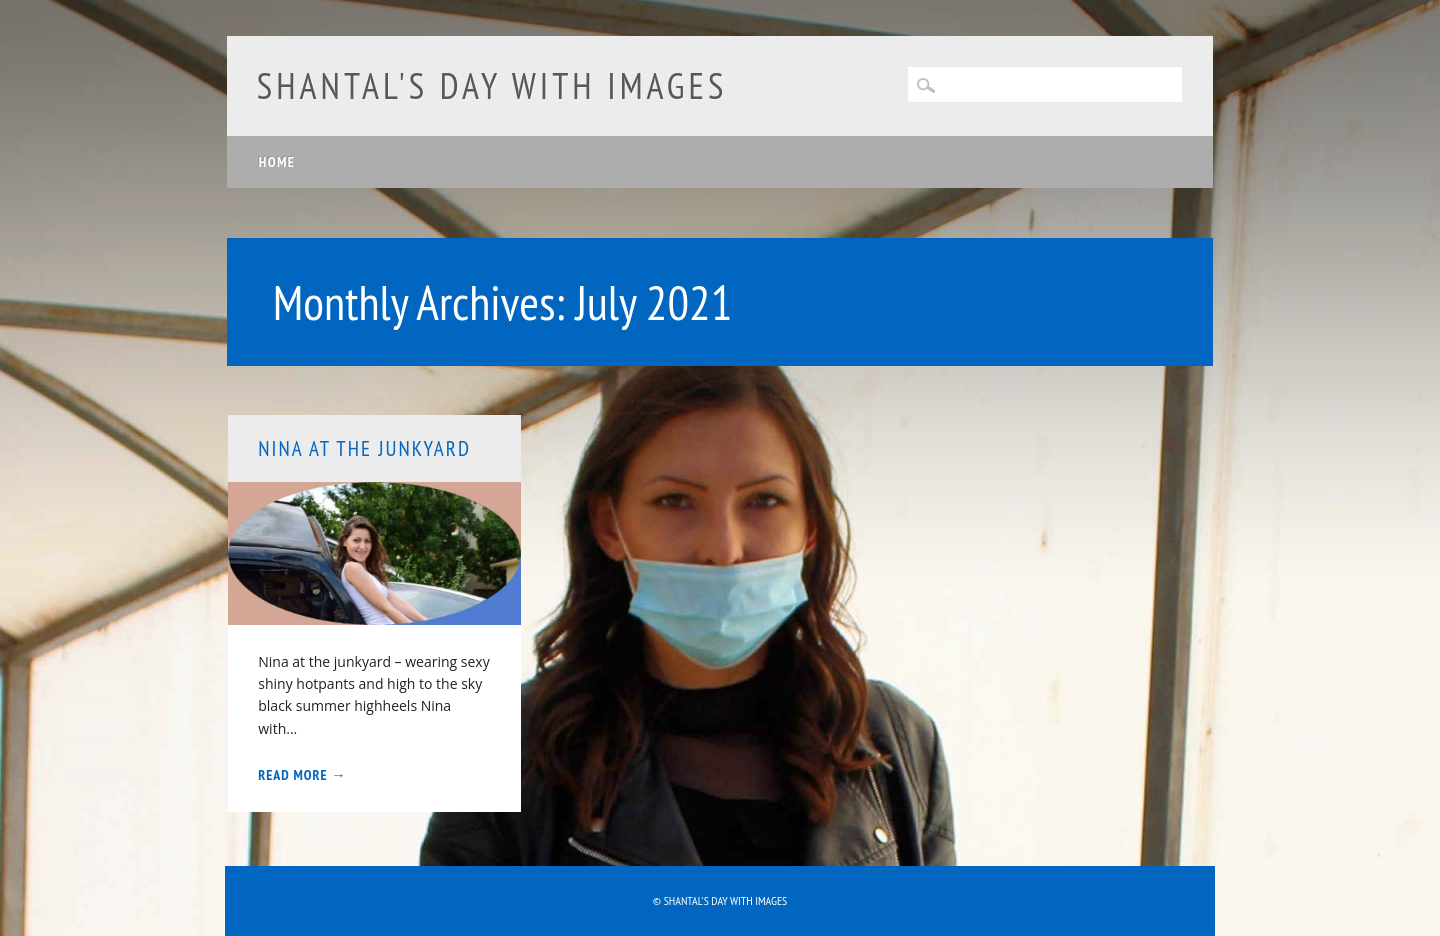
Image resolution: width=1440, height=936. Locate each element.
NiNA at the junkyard (364, 448)
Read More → (302, 775)
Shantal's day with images (492, 85)
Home (277, 162)
